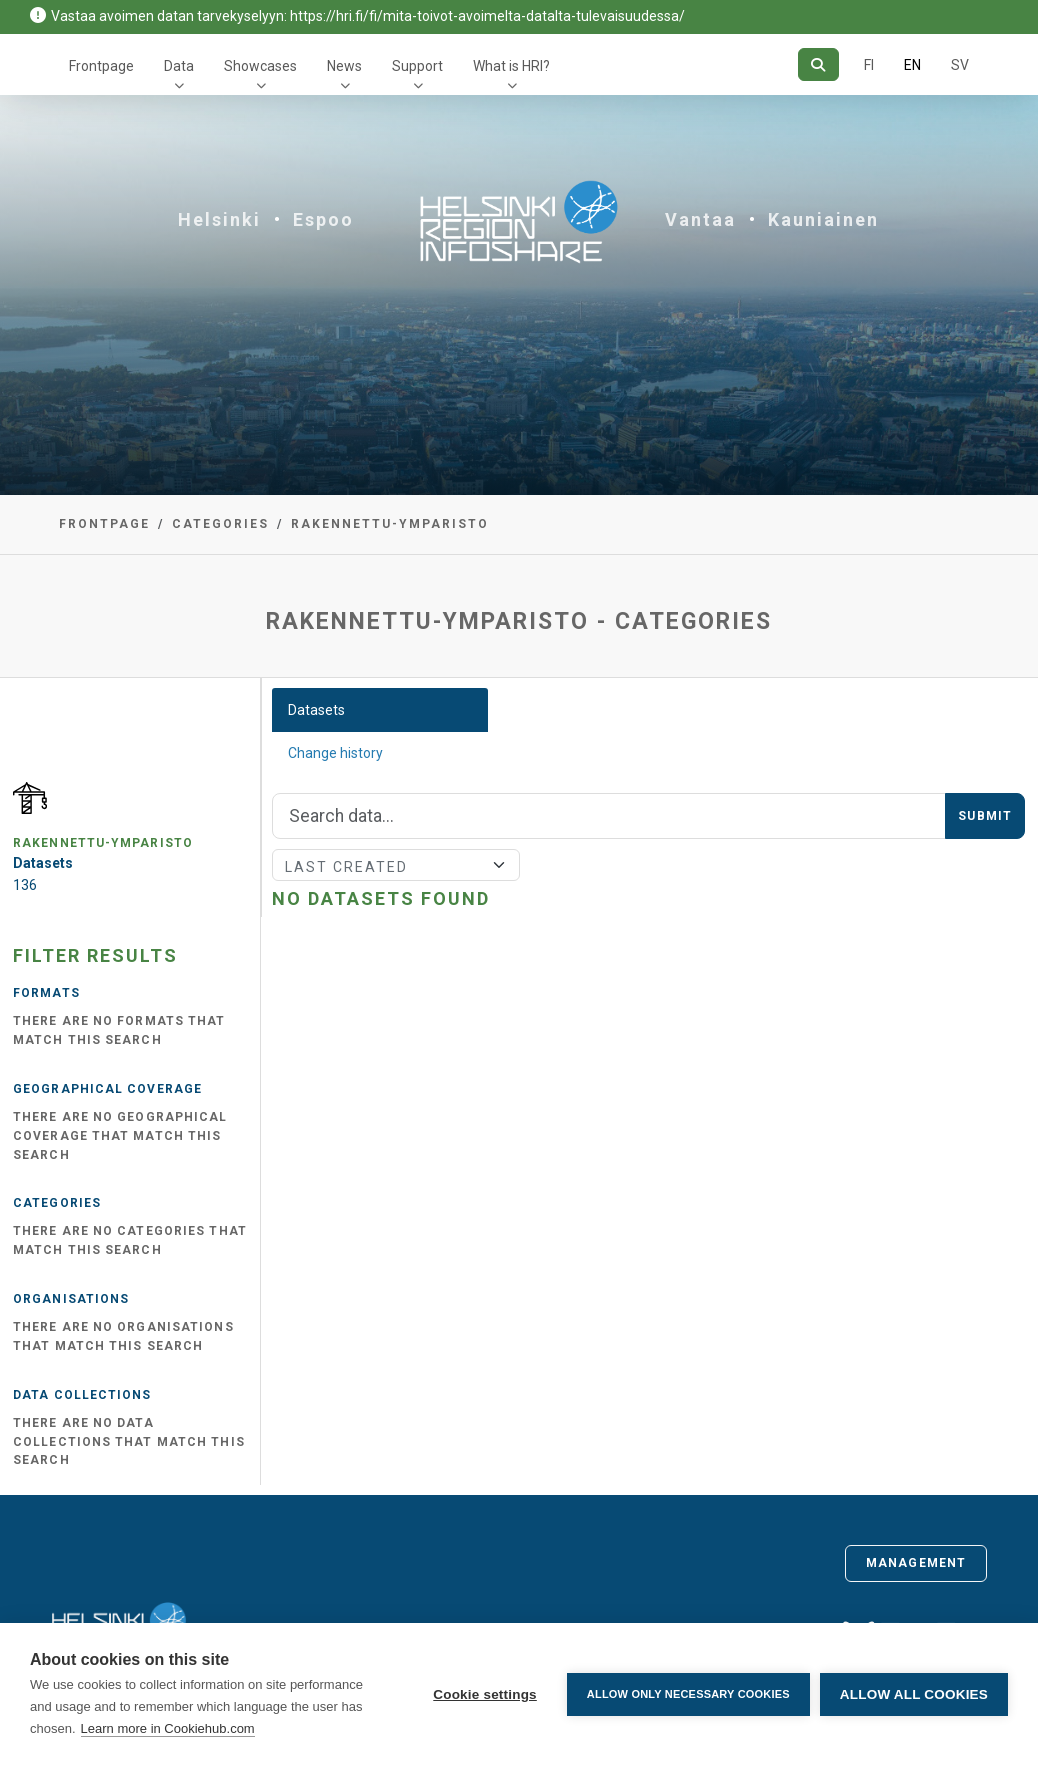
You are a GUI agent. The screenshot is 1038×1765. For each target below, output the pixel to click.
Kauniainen (823, 219)
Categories (220, 524)
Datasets (316, 710)
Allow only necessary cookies (688, 1694)
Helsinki (219, 219)
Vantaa (700, 219)
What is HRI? (511, 66)
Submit (985, 816)
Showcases (260, 66)
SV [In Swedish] (960, 65)
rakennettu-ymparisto (390, 524)
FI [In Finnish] (869, 65)
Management (916, 1563)
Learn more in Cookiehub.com (168, 1728)
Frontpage (101, 66)
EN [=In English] (912, 65)
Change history (335, 753)
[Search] (818, 64)
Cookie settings (485, 1694)
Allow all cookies (914, 1694)
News (344, 66)
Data (179, 66)
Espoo (323, 219)
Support (417, 66)
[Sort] (396, 865)
